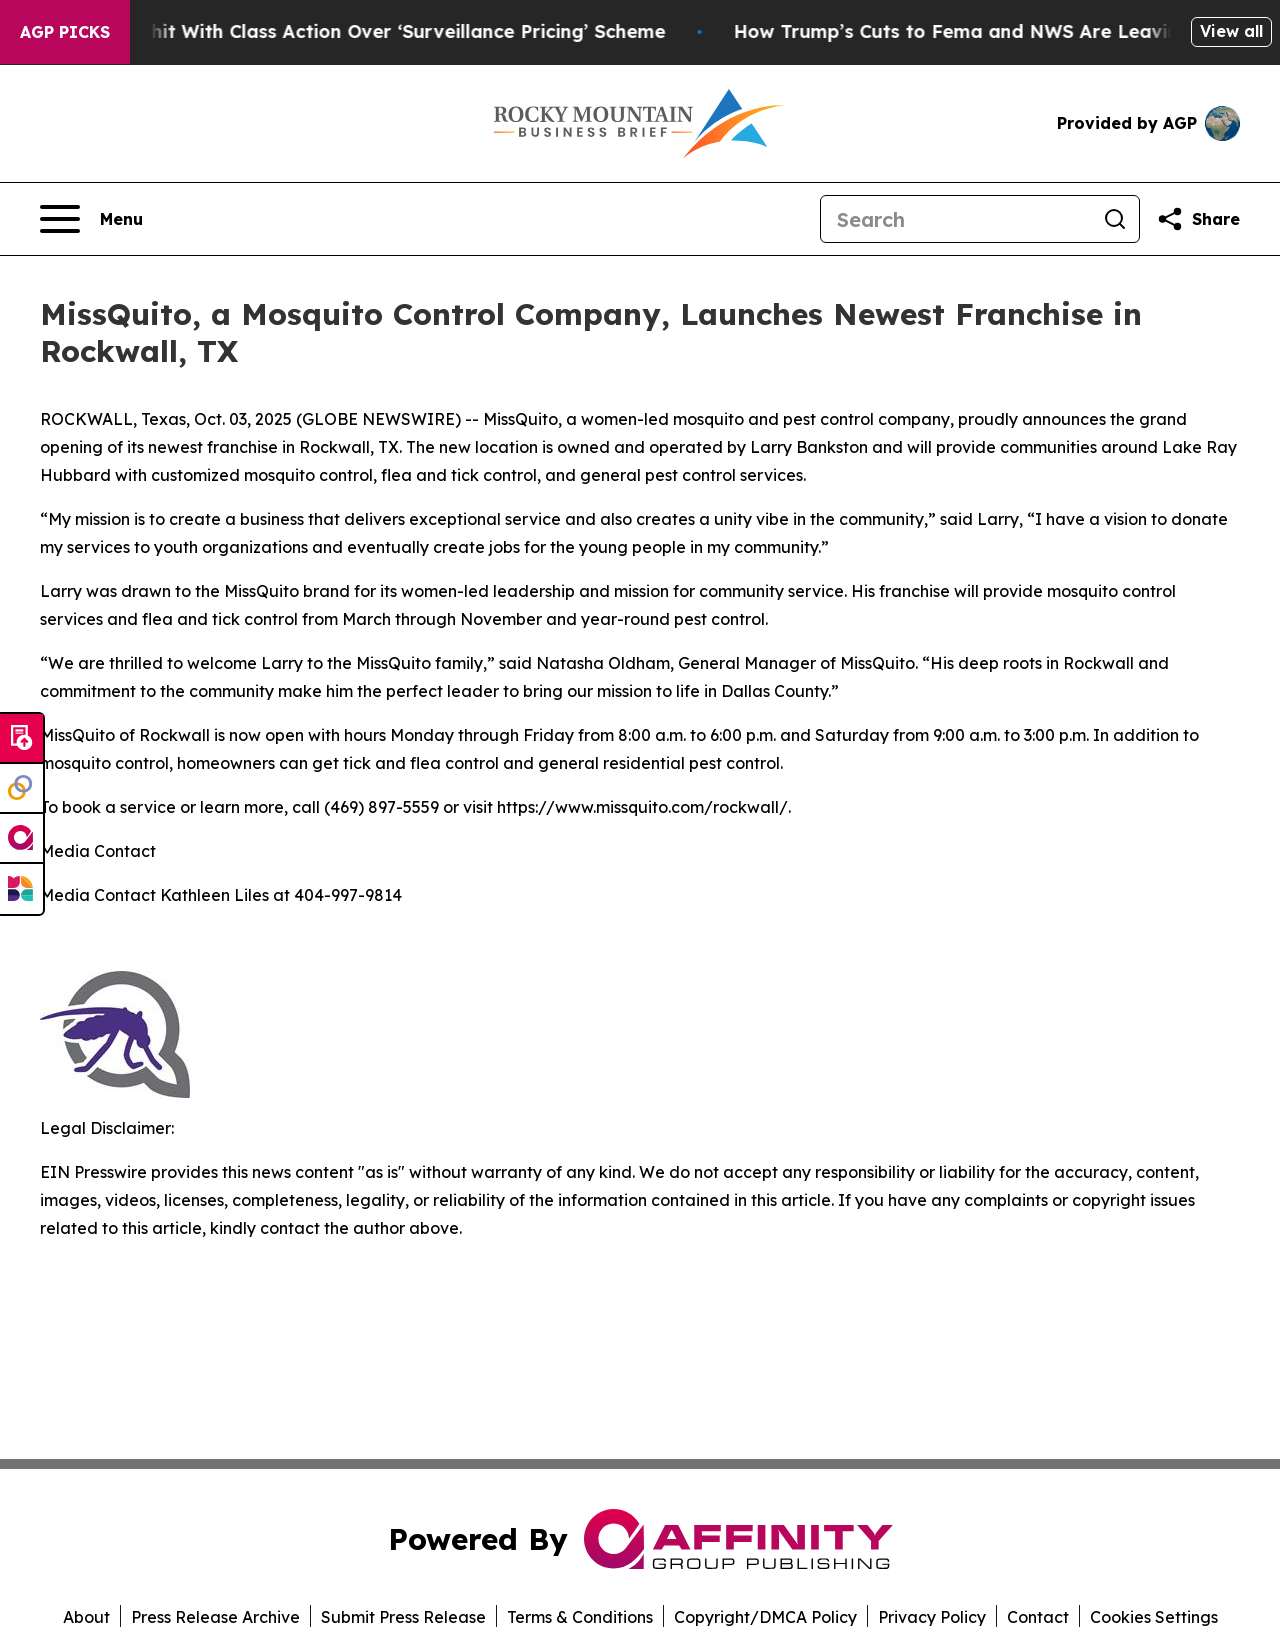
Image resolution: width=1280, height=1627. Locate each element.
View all (1231, 31)
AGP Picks (65, 32)
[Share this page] (1198, 219)
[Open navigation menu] (91, 219)
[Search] (956, 219)
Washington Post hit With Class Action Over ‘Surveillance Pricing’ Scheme (355, 31)
